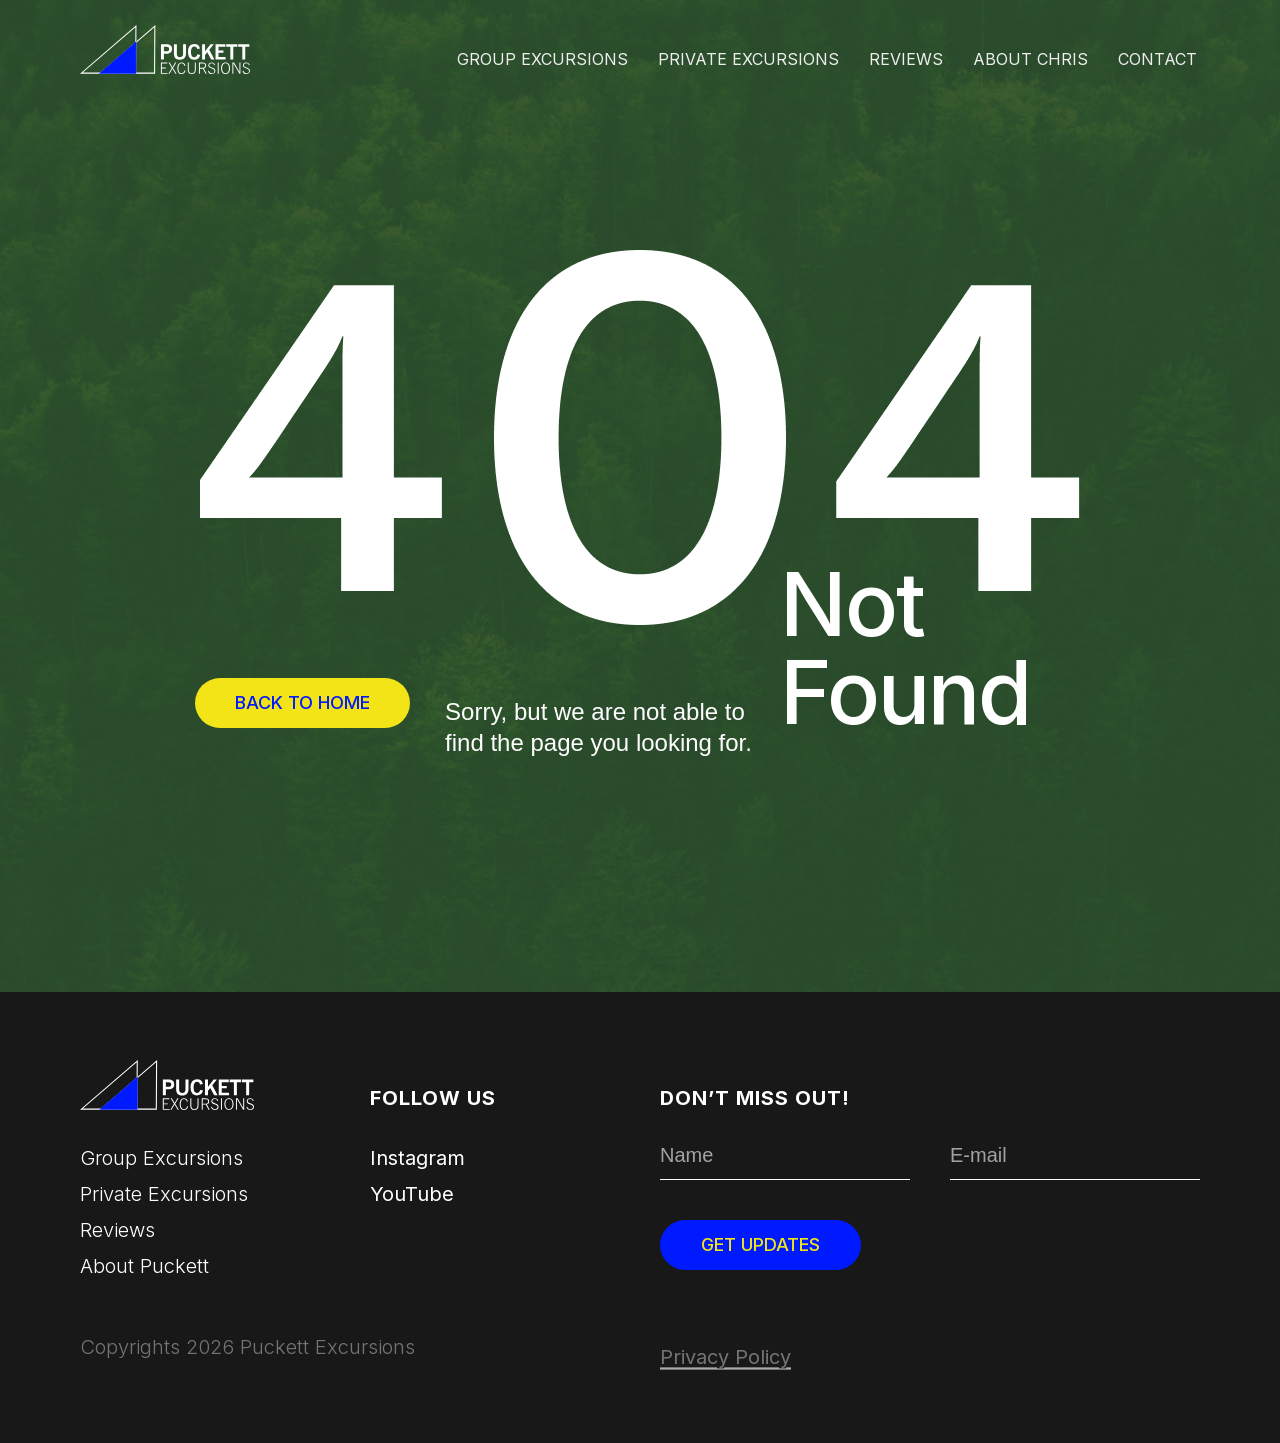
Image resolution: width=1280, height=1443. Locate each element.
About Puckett (144, 1266)
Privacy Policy (725, 1357)
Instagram (417, 1158)
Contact (1157, 59)
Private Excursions (748, 59)
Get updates (760, 1244)
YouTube (412, 1194)
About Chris (1030, 59)
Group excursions (542, 59)
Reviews (906, 59)
